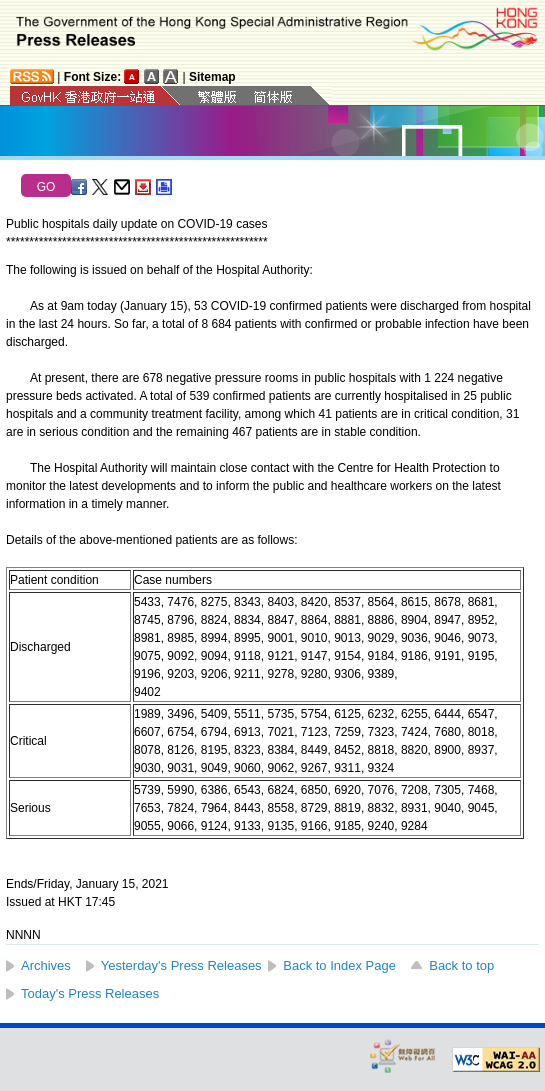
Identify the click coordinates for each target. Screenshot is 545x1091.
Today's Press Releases (90, 993)
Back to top (461, 965)
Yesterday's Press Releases (181, 965)
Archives (46, 965)
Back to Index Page (339, 965)
